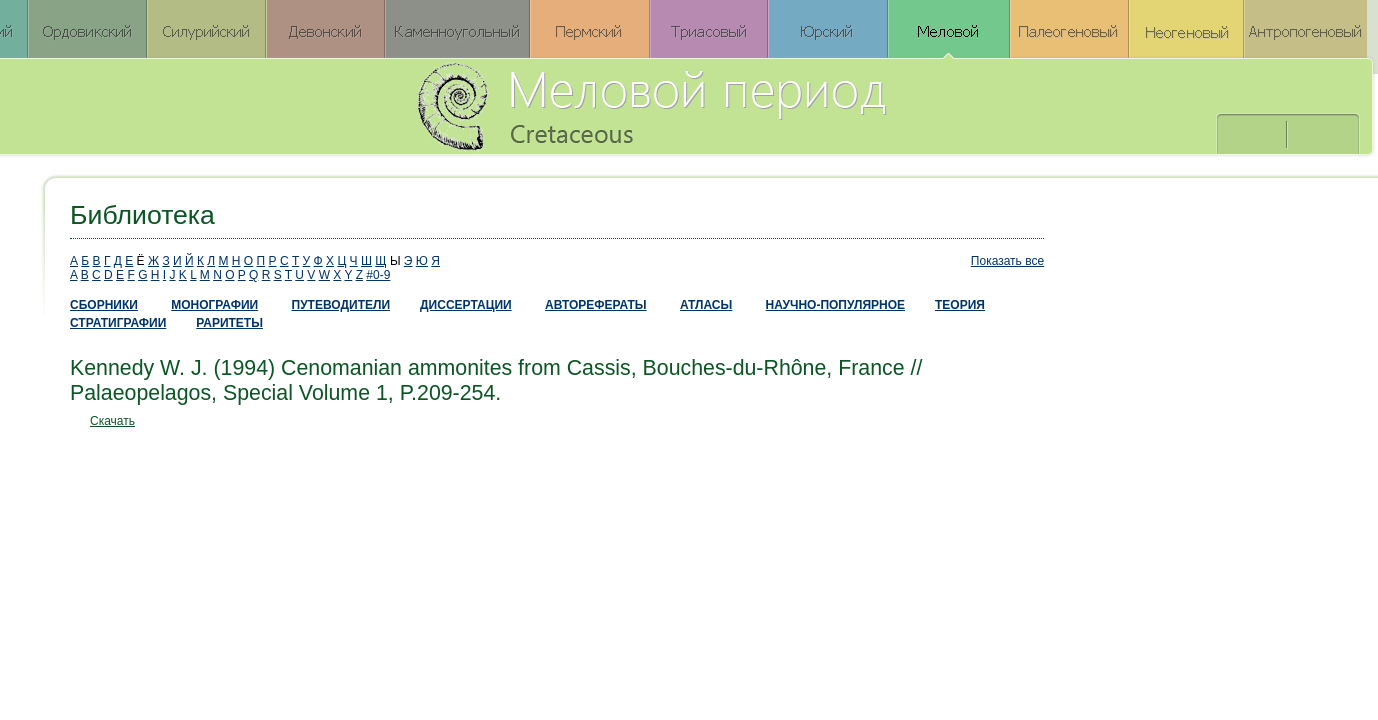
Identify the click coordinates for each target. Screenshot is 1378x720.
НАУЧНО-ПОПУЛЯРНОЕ (835, 305)
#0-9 (378, 275)
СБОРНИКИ (104, 305)
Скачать (112, 421)
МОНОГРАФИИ (214, 305)
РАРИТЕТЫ (229, 323)
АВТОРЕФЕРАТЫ (596, 305)
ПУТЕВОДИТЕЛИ (341, 305)
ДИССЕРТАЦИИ (466, 305)
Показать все (1007, 261)
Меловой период (762, 105)
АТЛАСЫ (706, 305)
